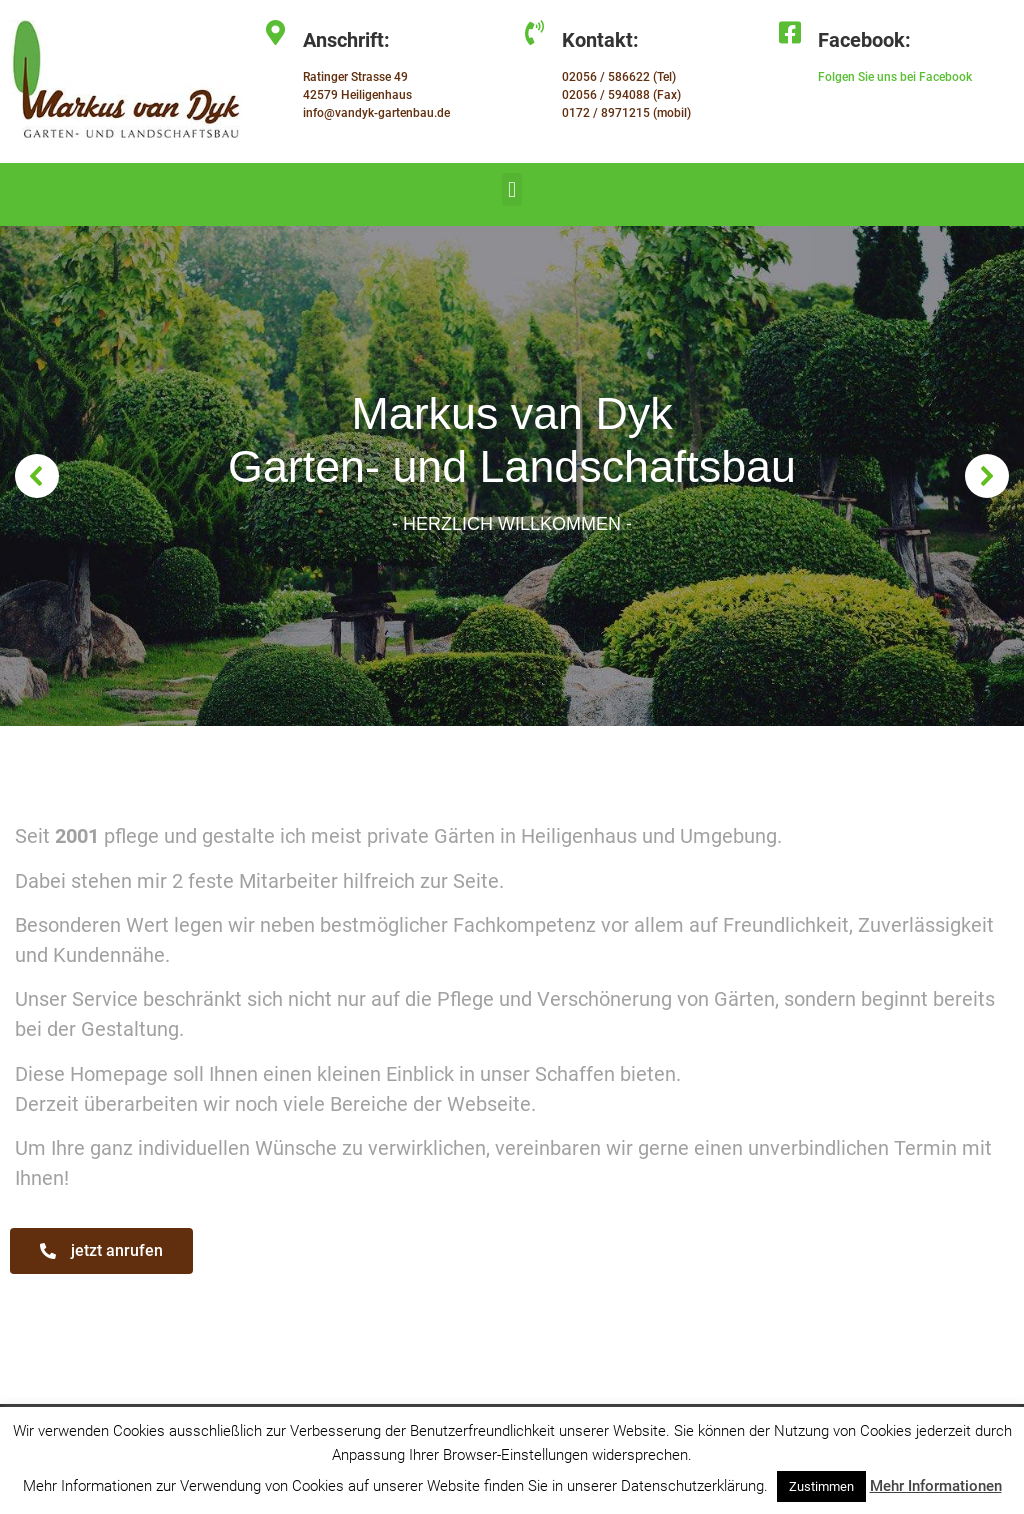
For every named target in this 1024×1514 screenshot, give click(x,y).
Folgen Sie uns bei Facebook (895, 77)
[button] (511, 189)
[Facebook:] (790, 32)
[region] (512, 476)
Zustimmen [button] (821, 1486)
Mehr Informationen (936, 1486)
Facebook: (864, 40)
